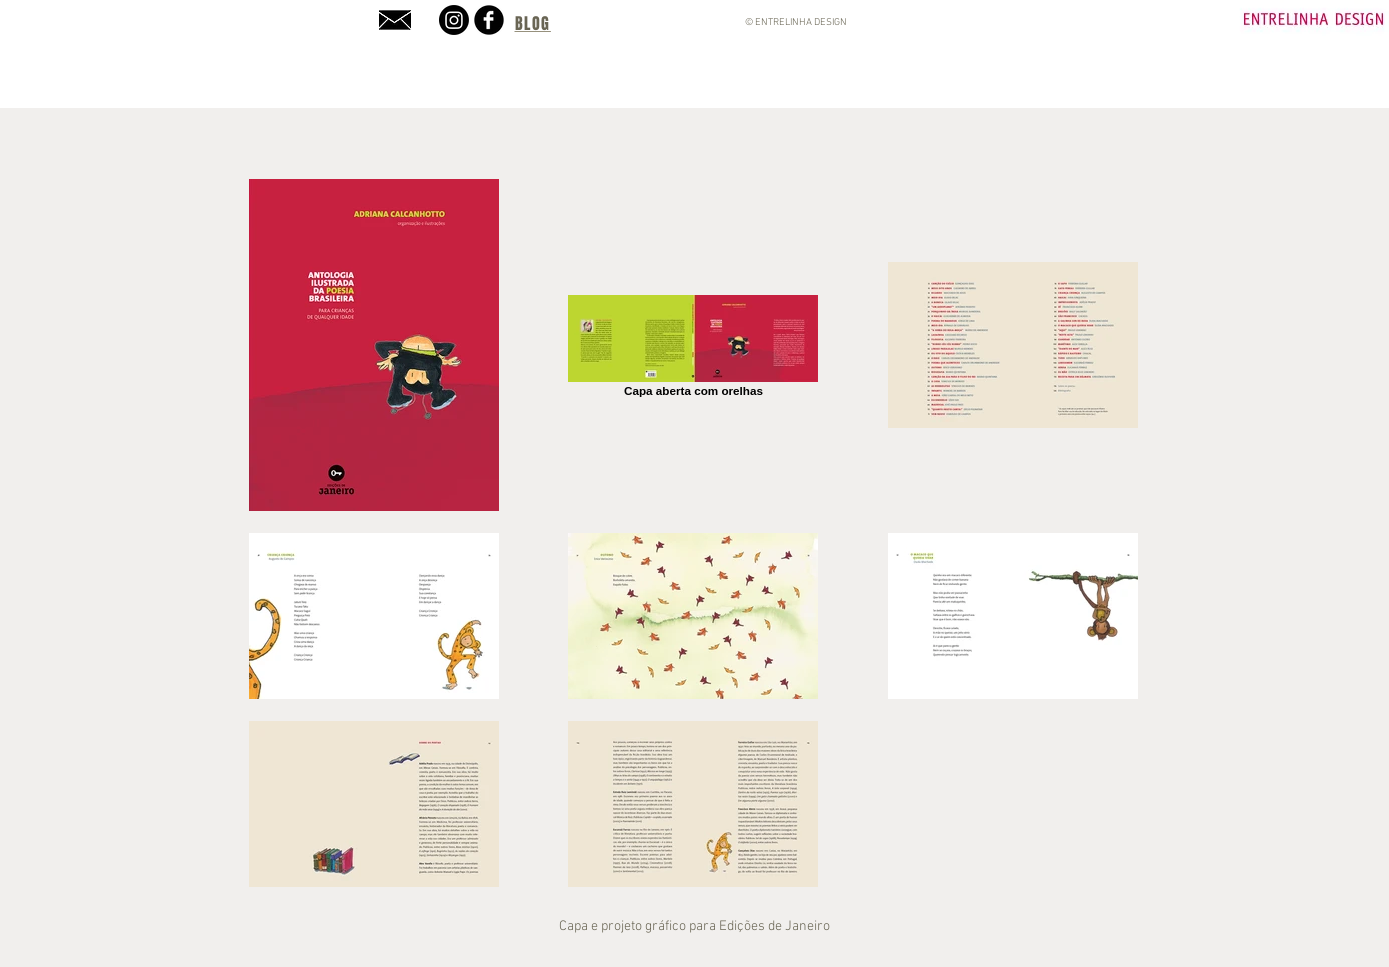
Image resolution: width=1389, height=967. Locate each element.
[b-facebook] (489, 20)
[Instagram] (454, 20)
